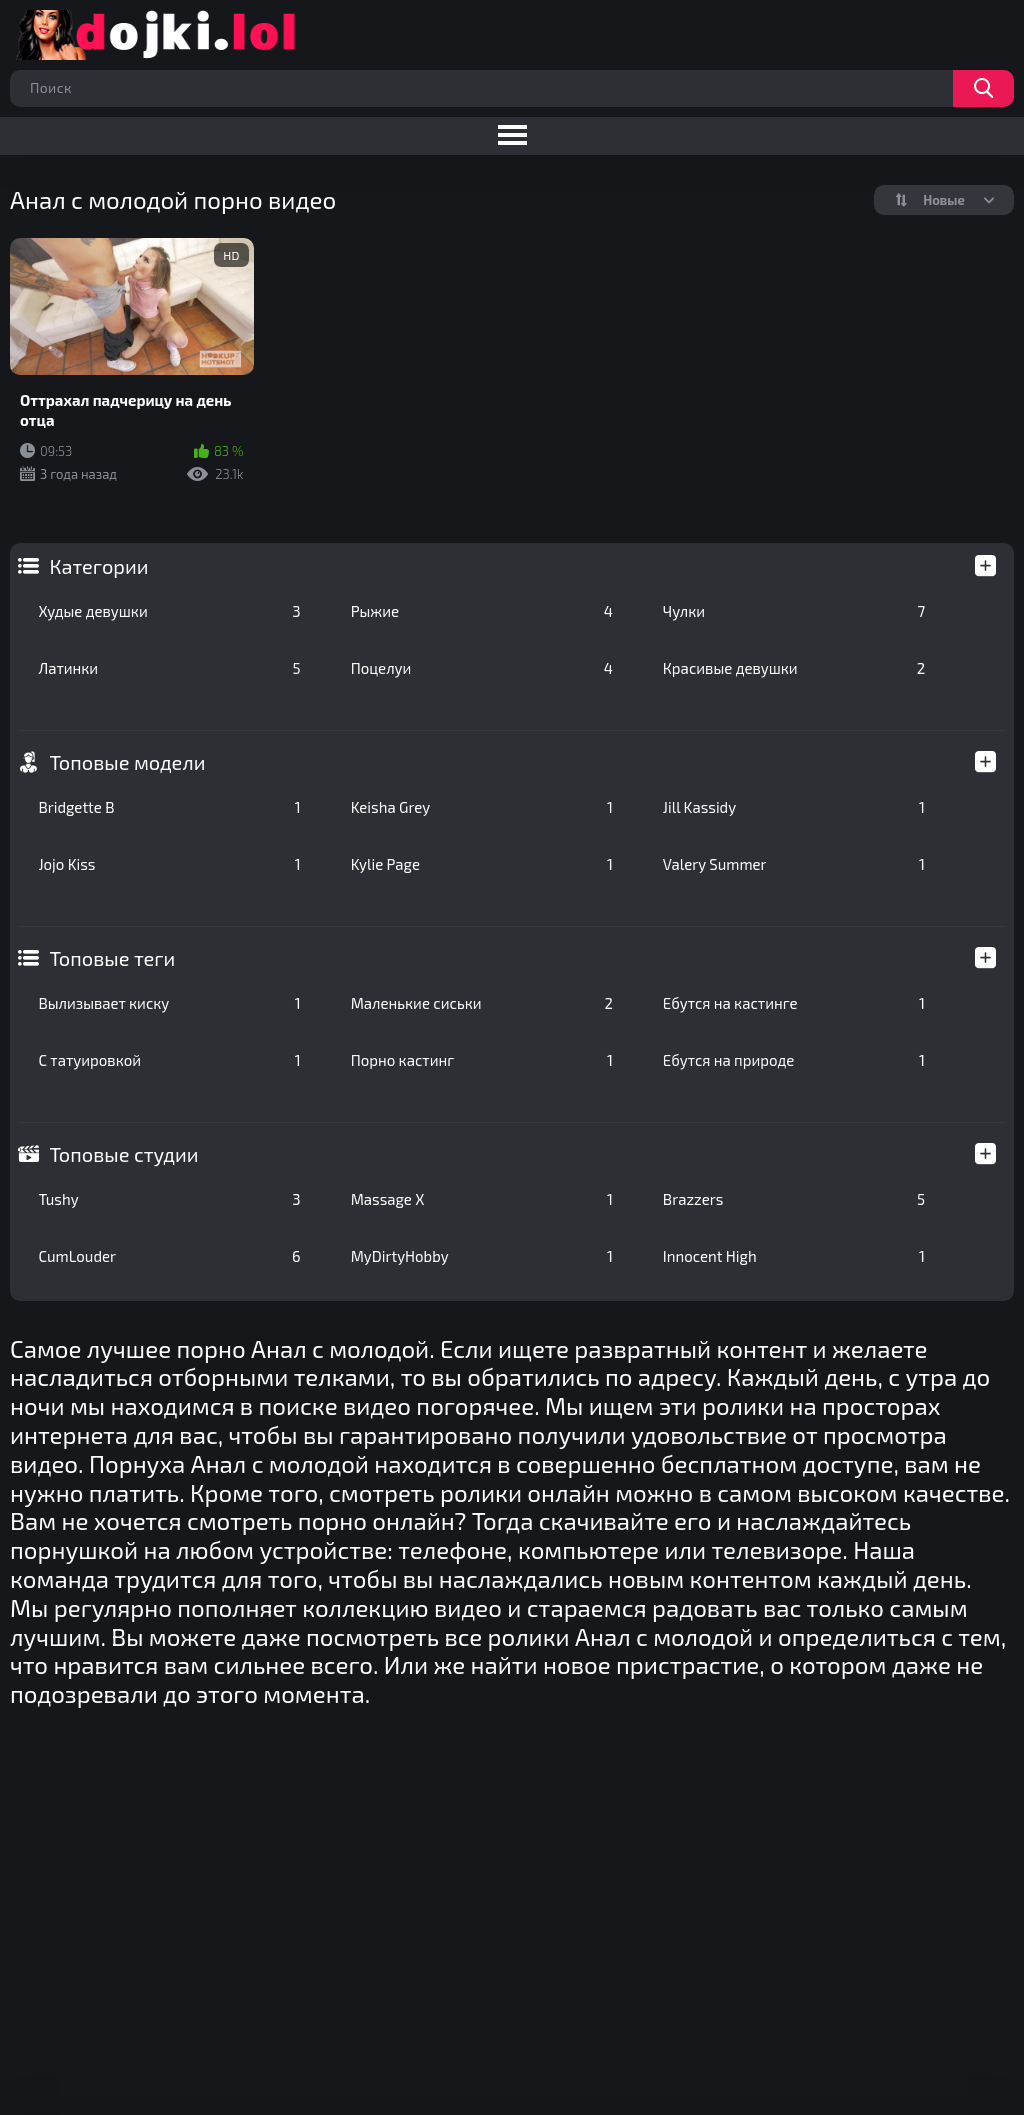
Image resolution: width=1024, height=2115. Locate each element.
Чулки (794, 611)
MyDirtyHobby (482, 1256)
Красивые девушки (794, 668)
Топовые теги (112, 958)
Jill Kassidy (794, 807)
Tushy (169, 1199)
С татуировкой (169, 1060)
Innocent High (794, 1256)
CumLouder (169, 1256)
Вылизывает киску (169, 1003)
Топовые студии (123, 1154)
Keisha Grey (482, 807)
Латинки (169, 668)
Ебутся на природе (794, 1060)
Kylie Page (482, 864)
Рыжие (482, 611)
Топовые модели (127, 762)
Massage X (482, 1199)
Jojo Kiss (169, 864)
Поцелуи (482, 668)
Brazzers (794, 1199)
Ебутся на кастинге (794, 1003)
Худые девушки (169, 611)
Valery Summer (794, 864)
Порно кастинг (482, 1060)
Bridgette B (169, 807)
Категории (98, 566)
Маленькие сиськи (482, 1003)
